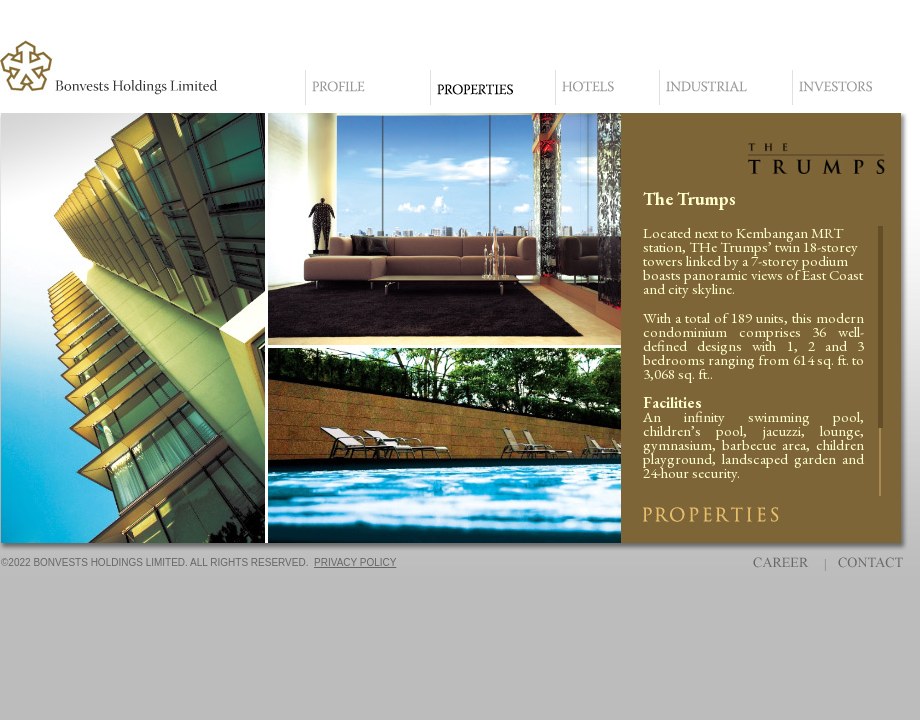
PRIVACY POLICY (355, 562)
